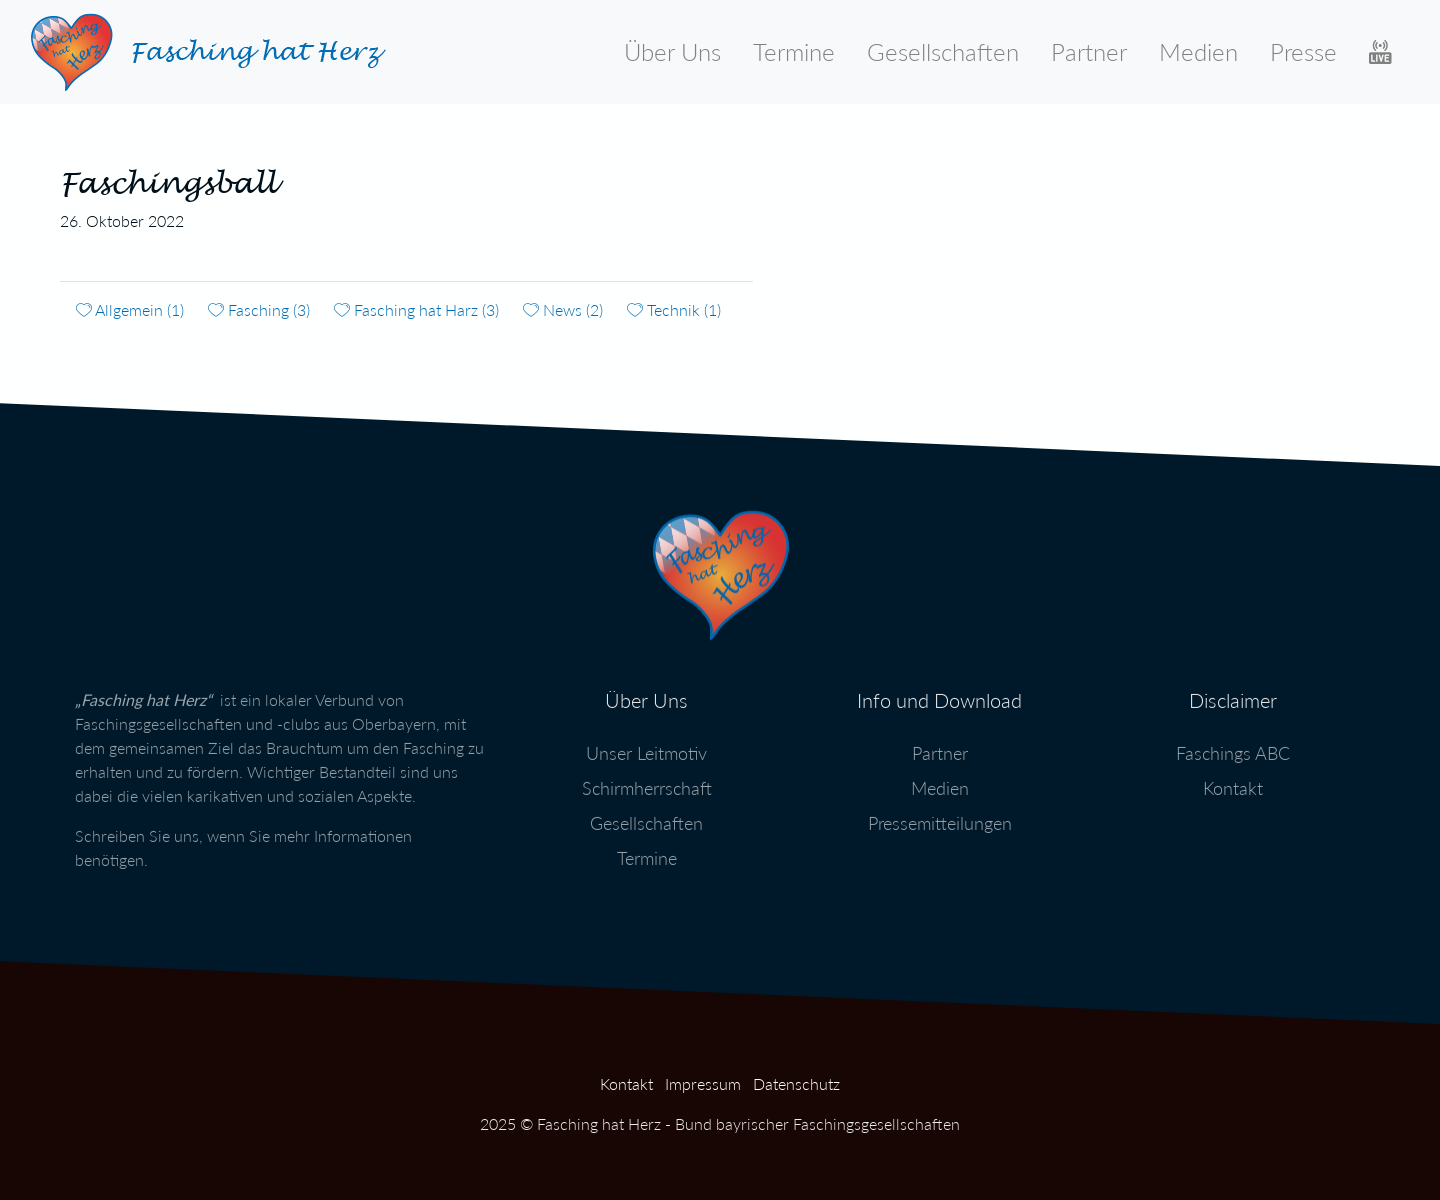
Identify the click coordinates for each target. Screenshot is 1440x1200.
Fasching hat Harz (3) (416, 309)
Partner (1089, 51)
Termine (794, 51)
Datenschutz (796, 1083)
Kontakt (1233, 782)
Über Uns (672, 51)
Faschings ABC (1233, 747)
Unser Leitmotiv (646, 747)
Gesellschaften (943, 51)
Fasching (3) (259, 309)
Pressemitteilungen (940, 817)
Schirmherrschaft (647, 782)
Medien (1198, 51)
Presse (1303, 51)
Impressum (703, 1083)
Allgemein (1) (130, 309)
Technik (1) (674, 309)
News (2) (563, 309)
